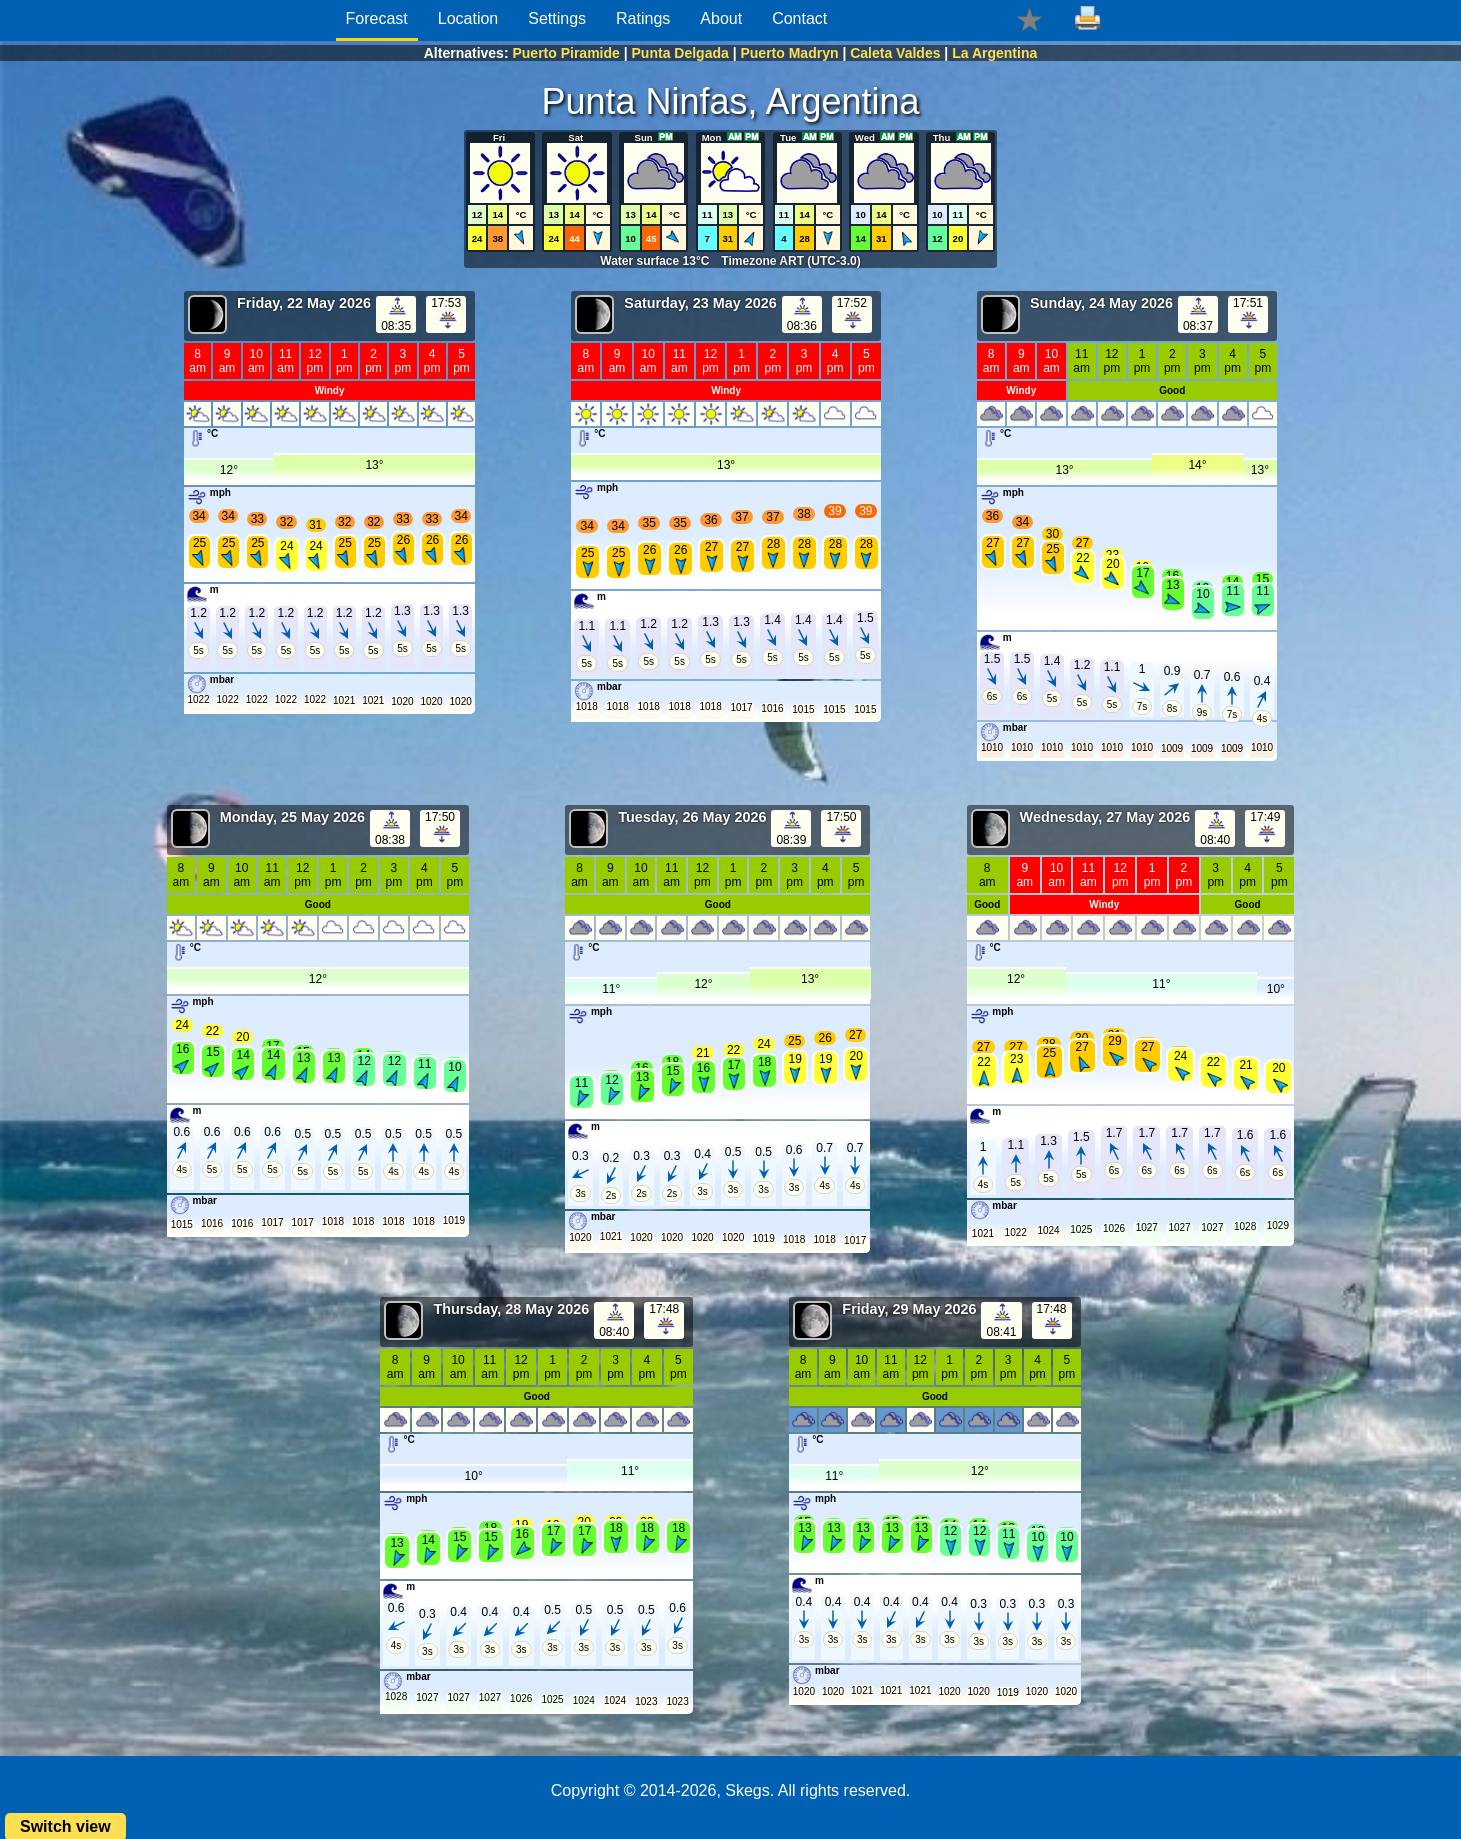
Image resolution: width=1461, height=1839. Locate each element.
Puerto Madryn (789, 53)
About (721, 18)
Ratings (643, 18)
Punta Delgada (680, 53)
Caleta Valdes (895, 53)
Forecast (377, 18)
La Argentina (994, 53)
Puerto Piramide (565, 53)
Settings (557, 18)
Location (468, 18)
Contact (799, 18)
